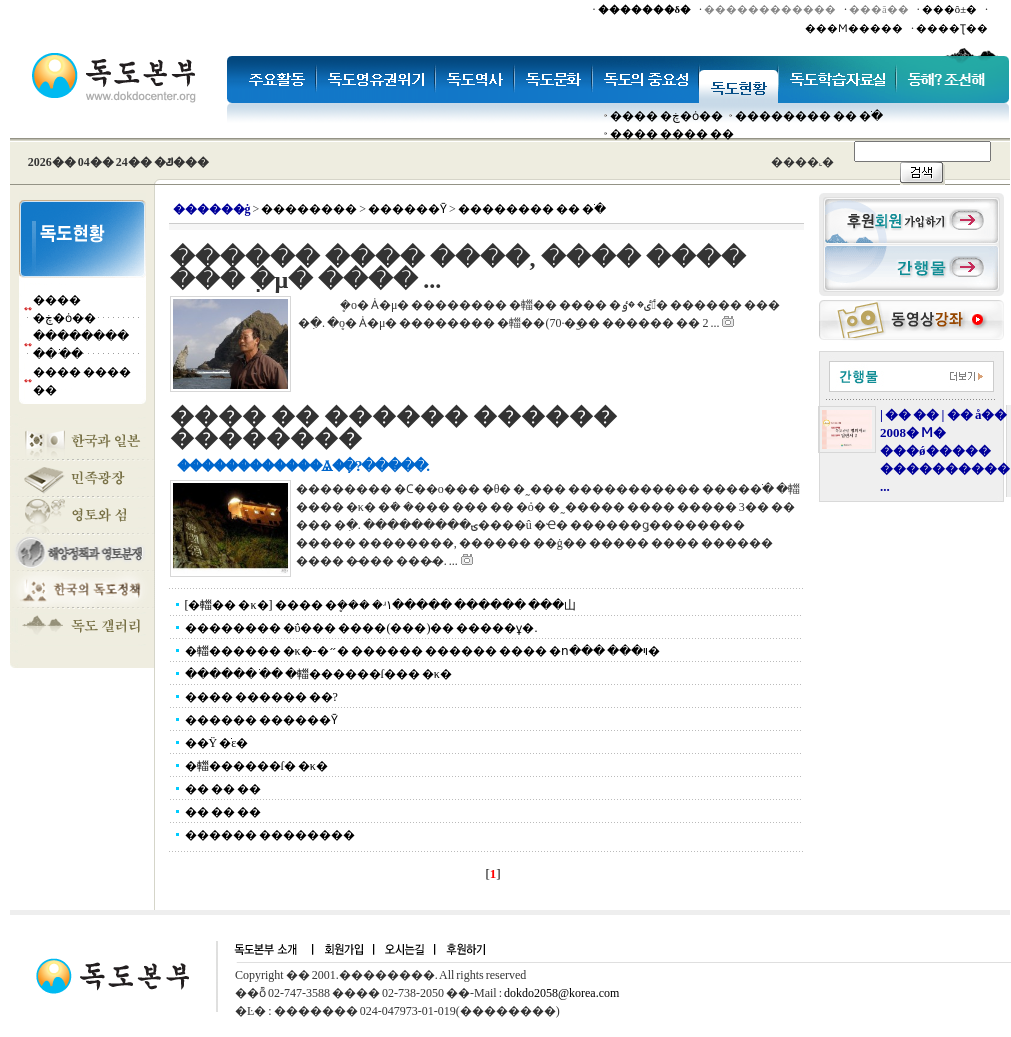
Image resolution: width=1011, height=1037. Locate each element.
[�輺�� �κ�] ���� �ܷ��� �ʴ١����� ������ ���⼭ (380, 605)
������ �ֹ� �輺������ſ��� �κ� (318, 674)
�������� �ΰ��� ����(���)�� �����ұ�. (361, 628)
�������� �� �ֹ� (809, 116)
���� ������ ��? (261, 697)
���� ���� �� (672, 134)
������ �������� (270, 835)
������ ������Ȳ (261, 720)
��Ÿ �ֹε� (217, 743)
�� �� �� (223, 789)
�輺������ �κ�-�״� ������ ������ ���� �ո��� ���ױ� (422, 651)
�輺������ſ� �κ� (256, 766)
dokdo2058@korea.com (561, 993)
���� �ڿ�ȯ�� (666, 116)
